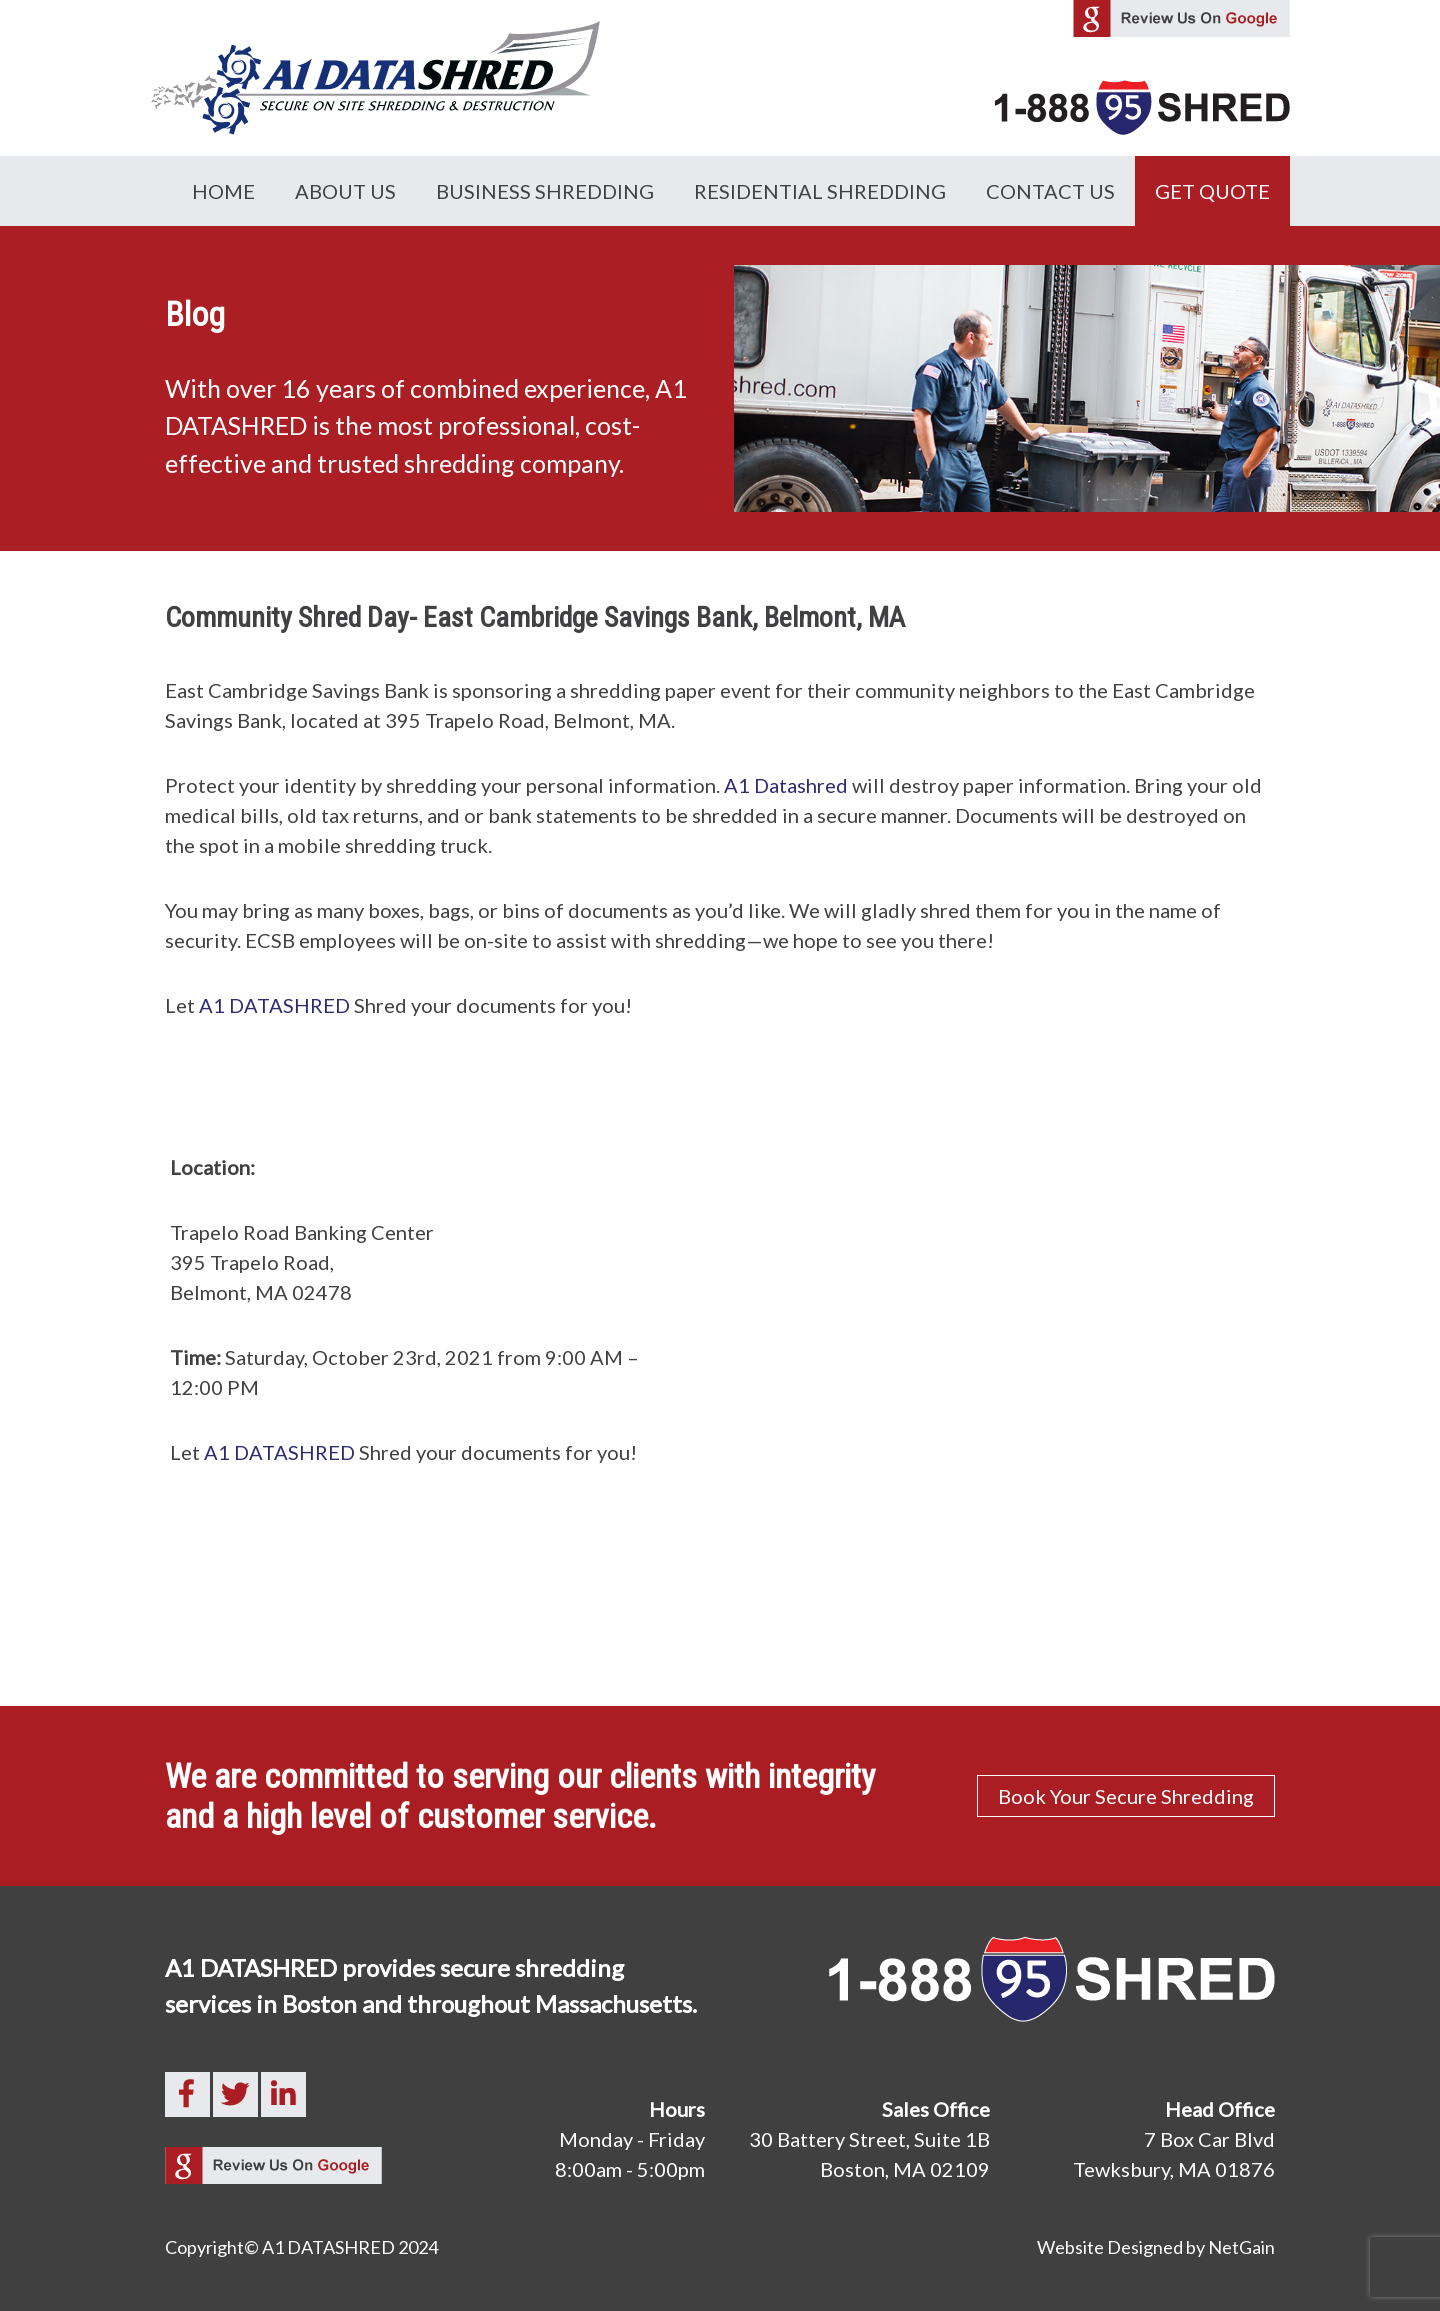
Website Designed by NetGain (1156, 2247)
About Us (345, 191)
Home (223, 191)
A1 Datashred (786, 785)
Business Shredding (545, 191)
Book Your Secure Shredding (1126, 1796)
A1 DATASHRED (274, 1005)
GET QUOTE (1212, 191)
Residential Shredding (820, 191)
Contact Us (1050, 191)
